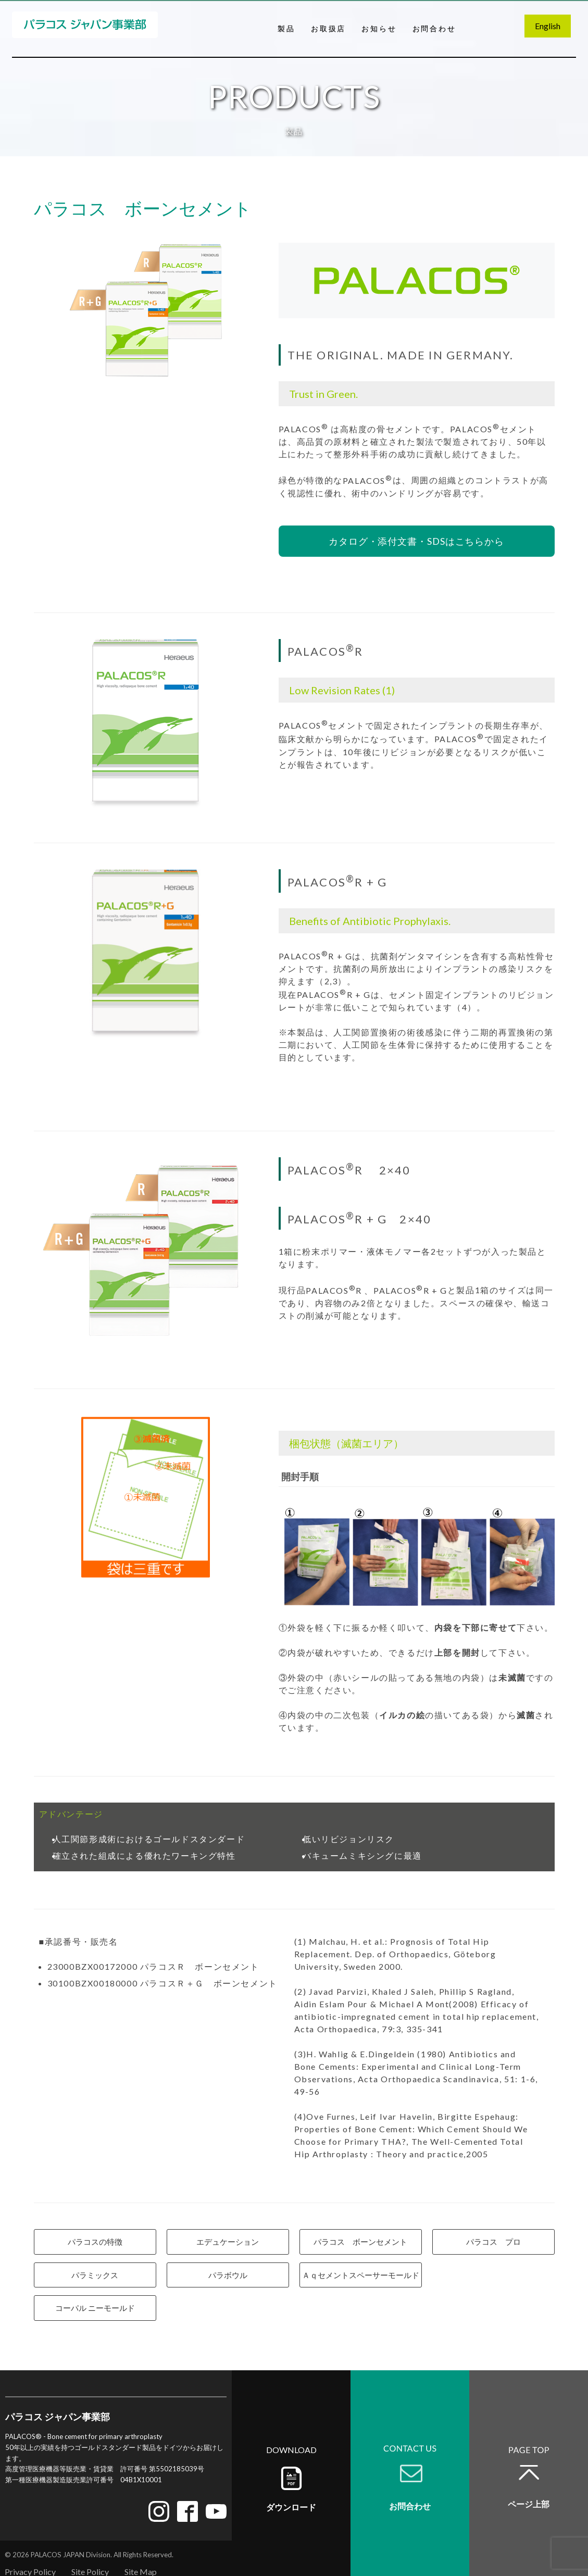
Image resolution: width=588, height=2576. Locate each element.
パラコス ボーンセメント (360, 2241)
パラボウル (227, 2275)
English (547, 26)
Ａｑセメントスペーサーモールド (360, 2275)
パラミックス (94, 2275)
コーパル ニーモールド (95, 2307)
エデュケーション (227, 2241)
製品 (286, 28)
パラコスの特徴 (95, 2241)
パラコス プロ (493, 2241)
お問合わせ (434, 28)
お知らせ (378, 28)
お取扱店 (328, 28)
